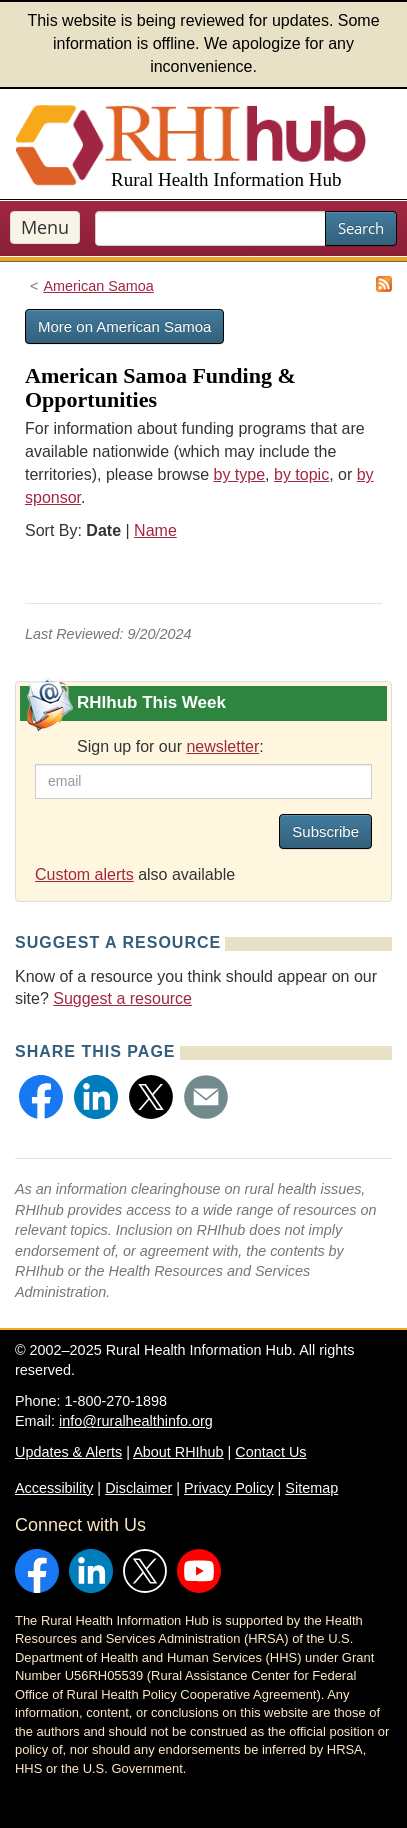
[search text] (210, 228)
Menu (45, 227)
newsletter (222, 746)
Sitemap (311, 1488)
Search (361, 228)
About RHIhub (178, 1452)
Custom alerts (84, 874)
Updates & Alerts (68, 1452)
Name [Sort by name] (155, 530)
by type (240, 474)
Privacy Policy (229, 1488)
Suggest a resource (122, 998)
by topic (301, 474)
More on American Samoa (124, 326)
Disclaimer (138, 1488)
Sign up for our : (170, 746)
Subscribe (325, 831)
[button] (41, 1097)
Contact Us (270, 1452)
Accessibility (54, 1488)
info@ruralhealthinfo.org (136, 1421)
